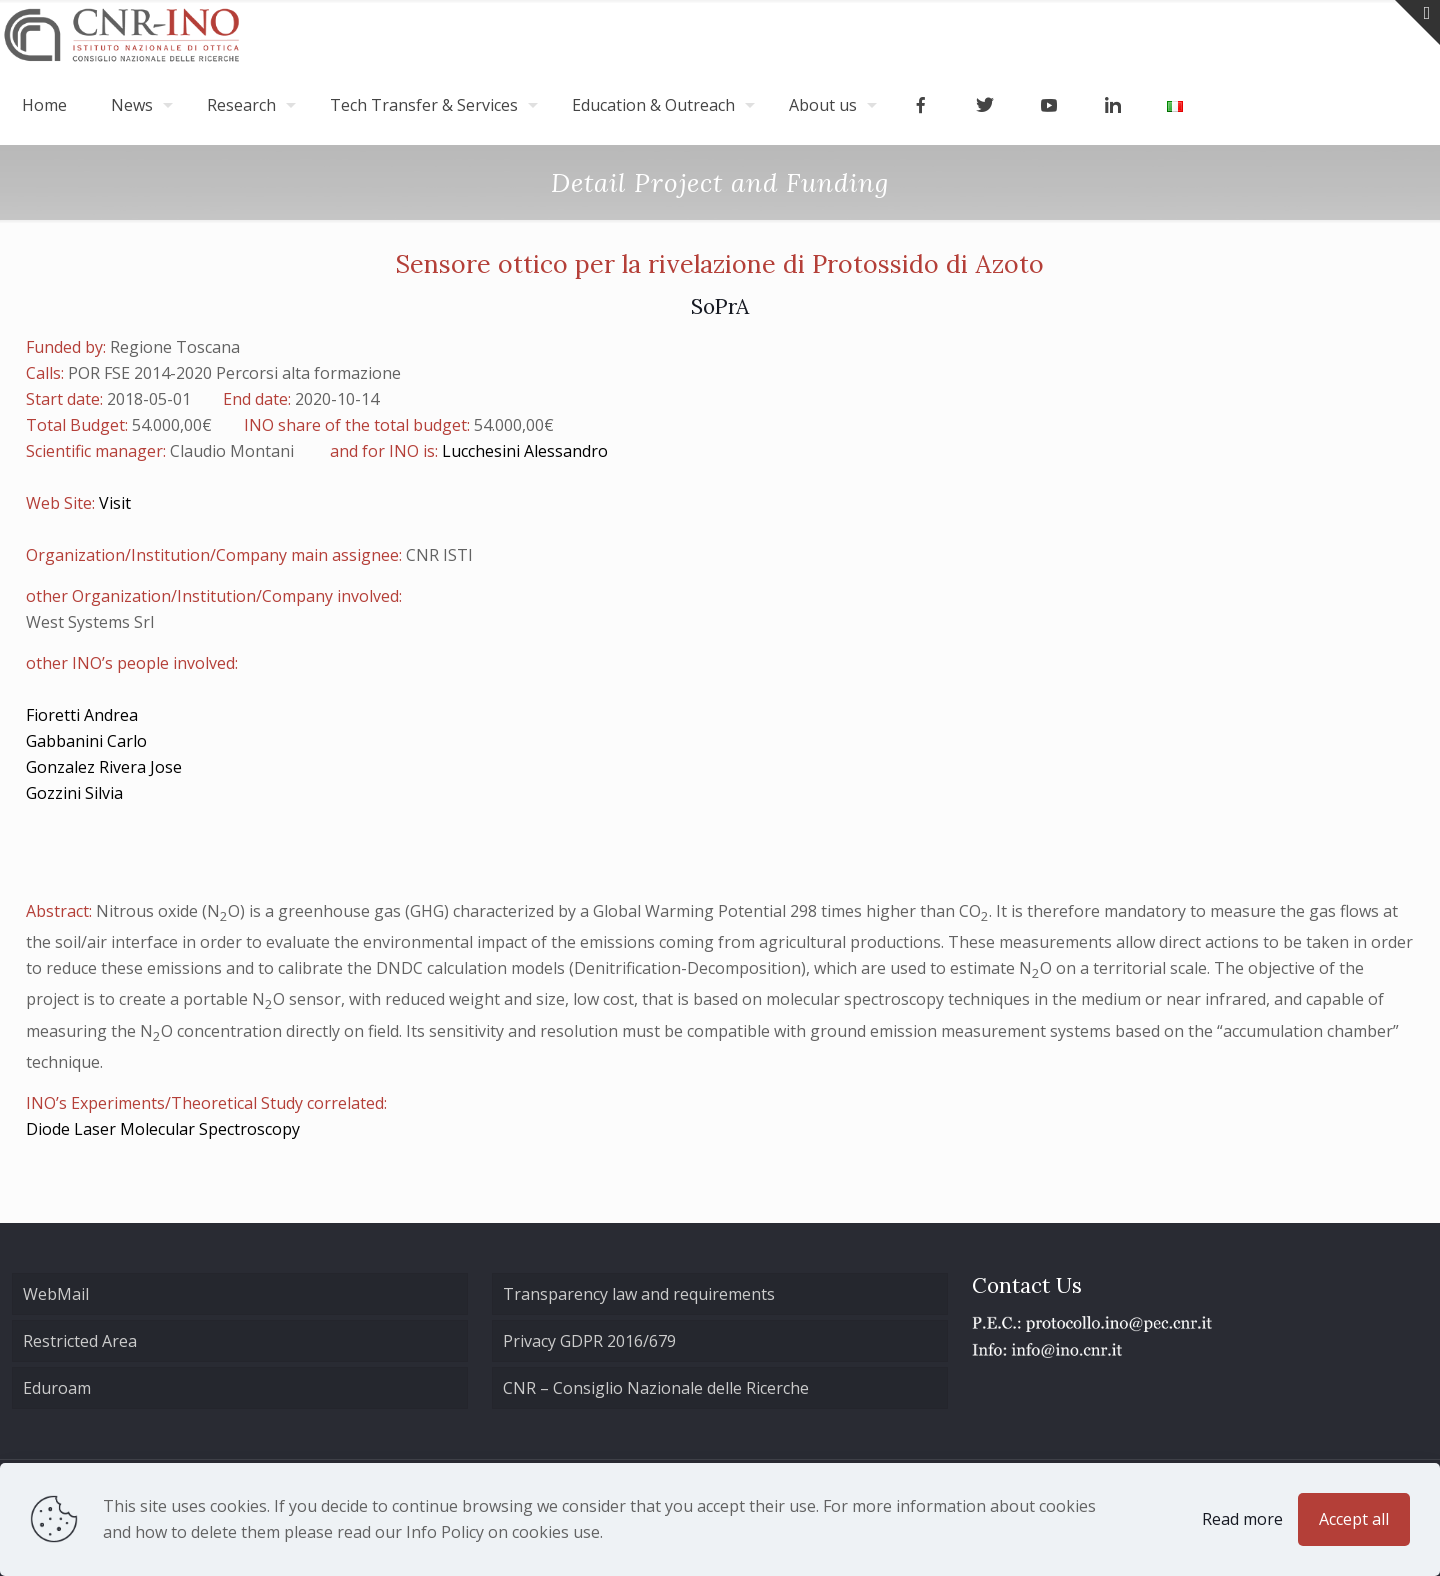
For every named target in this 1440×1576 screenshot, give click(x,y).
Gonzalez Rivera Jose (104, 767)
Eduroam (57, 1388)
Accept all (1354, 1519)
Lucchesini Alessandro (525, 451)
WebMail (56, 1294)
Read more (1242, 1519)
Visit (115, 503)
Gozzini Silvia (74, 793)
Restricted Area (80, 1341)
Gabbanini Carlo (86, 741)
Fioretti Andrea (82, 715)
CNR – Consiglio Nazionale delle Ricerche (656, 1388)
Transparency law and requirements (639, 1294)
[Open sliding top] (1417, 22)
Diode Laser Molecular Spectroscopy (163, 1129)
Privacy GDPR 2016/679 (589, 1341)
